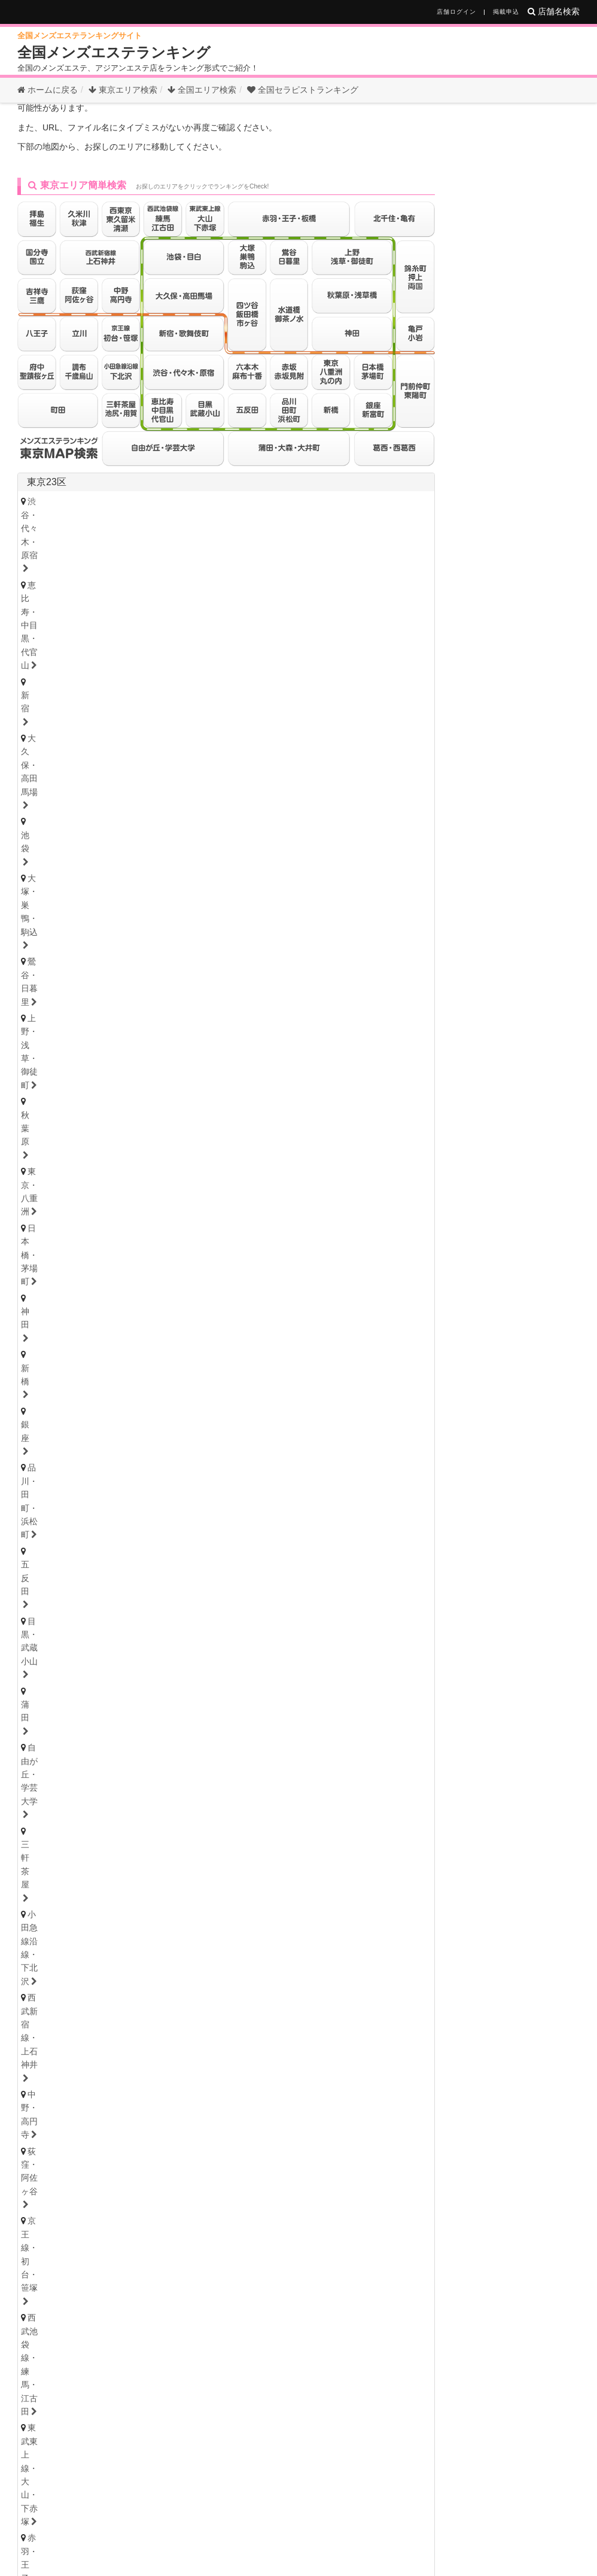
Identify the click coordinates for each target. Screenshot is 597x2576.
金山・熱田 (281, 1684)
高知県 (150, 2013)
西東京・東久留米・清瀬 (77, 780)
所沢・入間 (247, 1310)
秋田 (226, 1410)
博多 (40, 2147)
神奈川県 (46, 1135)
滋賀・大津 (114, 1967)
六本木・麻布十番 (65, 719)
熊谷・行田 (52, 1310)
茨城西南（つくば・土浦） (194, 1593)
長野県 (146, 1488)
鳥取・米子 (114, 2087)
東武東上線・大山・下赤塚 (82, 686)
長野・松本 (114, 1502)
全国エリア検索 (201, 90)
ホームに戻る (47, 90)
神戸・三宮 (52, 1936)
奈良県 (175, 1953)
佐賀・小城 (52, 2179)
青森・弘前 (114, 1410)
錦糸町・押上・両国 (139, 703)
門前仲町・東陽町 (293, 703)
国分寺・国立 (127, 764)
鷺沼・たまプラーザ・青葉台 (210, 1154)
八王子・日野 (235, 764)
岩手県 (175, 1396)
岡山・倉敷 (239, 2087)
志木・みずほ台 (289, 1294)
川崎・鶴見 (114, 1154)
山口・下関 (301, 2087)
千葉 (40, 1232)
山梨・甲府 (177, 1502)
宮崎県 (280, 2165)
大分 (172, 2179)
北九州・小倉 (94, 2147)
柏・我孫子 (354, 1232)
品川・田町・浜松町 (259, 637)
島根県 (112, 2073)
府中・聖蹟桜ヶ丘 (256, 780)
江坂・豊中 (335, 1904)
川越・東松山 (214, 1294)
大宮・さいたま (61, 1294)
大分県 (204, 2165)
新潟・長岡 (52, 1502)
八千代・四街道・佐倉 (152, 1248)
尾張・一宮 (368, 1717)
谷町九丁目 (396, 1888)
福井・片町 (177, 1470)
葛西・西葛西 (372, 703)
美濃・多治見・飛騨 (218, 1828)
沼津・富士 (114, 1765)
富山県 (98, 1456)
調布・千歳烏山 (173, 780)
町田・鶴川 (331, 780)
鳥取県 (73, 2073)
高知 (201, 2027)
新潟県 (108, 1488)
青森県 (137, 1396)
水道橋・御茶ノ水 (385, 686)
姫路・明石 (177, 1936)
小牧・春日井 (302, 1717)
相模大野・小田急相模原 (148, 1187)
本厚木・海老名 (244, 1187)
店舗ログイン (456, 11)
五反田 (329, 637)
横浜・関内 (52, 1154)
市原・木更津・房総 (314, 1248)
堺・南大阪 (396, 1904)
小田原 (376, 1187)
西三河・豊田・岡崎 (156, 1733)
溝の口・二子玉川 (268, 1171)
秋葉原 (297, 621)
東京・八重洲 (356, 621)
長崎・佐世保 (119, 2179)
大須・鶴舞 (123, 1717)
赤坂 (127, 719)
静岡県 (41, 1751)
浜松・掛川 (177, 1765)
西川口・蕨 (309, 1310)
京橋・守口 (123, 1904)
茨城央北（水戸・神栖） (77, 1593)
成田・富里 (235, 1248)
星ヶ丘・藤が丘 (61, 1701)
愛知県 (41, 1670)
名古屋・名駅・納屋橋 (73, 1684)
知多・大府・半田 (65, 1733)
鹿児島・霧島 (325, 2179)
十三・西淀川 (189, 1904)
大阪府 (41, 1874)
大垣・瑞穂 (140, 1828)
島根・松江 (177, 2087)
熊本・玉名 (222, 2179)
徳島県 (35, 2013)
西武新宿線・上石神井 (364, 654)
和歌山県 (218, 1953)
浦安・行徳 (89, 1232)
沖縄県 (366, 2165)
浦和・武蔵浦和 (139, 1294)
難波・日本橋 (330, 1888)
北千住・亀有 (57, 703)
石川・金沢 (114, 1470)
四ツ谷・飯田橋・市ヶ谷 (286, 686)
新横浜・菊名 (397, 1154)
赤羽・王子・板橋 (185, 686)
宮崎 (272, 2179)
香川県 (73, 2013)
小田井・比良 (198, 1701)
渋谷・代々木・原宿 (69, 604)
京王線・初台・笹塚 (218, 670)
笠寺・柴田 (335, 1701)
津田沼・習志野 (61, 1248)
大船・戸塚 (193, 1171)
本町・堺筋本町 (210, 1888)
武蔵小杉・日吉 (351, 1171)
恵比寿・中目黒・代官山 (173, 604)
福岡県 (41, 2133)
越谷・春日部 (181, 1310)
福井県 (175, 1456)
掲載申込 (506, 11)
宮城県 (98, 1396)
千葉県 (41, 1213)
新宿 (248, 604)
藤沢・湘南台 (57, 1171)
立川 (181, 764)
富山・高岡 (52, 1470)
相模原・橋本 (57, 1187)
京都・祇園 (52, 1967)
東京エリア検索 (123, 90)
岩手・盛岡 (177, 1410)
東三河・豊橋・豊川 (252, 1733)
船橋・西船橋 (156, 1232)
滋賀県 (137, 1953)
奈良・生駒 (177, 1967)
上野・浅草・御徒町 (227, 621)
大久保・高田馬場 (310, 604)
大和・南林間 (319, 1187)
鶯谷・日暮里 (144, 621)
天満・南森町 (135, 1888)
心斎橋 (272, 1888)
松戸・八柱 (222, 1232)
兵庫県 (41, 1922)
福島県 (251, 1396)
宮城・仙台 (52, 1410)
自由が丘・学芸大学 (106, 654)
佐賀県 (127, 2165)
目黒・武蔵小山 (391, 637)
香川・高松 (89, 2027)
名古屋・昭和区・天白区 (210, 1717)
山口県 (188, 2073)
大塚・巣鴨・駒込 (65, 621)
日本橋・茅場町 (61, 637)
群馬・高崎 (52, 1625)
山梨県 (184, 1488)
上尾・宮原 (114, 1310)
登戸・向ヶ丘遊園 (318, 1154)
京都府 (98, 1953)
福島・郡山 (276, 1410)
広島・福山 (52, 2087)
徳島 (40, 2027)
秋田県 (213, 1396)
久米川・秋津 (367, 764)
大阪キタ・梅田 (61, 1888)
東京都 (407, 810)
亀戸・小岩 (218, 703)
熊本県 (242, 2165)
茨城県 (41, 1579)
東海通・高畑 (268, 1701)
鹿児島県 (323, 2165)
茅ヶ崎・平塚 (127, 1171)
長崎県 (165, 2165)
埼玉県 (41, 1274)
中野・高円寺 (57, 670)
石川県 (137, 1456)
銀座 (193, 637)
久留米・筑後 (164, 2147)
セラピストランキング (302, 90)
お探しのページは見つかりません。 (155, 131)
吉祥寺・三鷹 (57, 764)
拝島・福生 (301, 764)
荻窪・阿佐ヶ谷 (131, 670)
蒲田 (40, 654)
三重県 (41, 1782)
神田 (118, 637)
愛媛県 (112, 2013)
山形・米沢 (338, 1410)
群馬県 (70, 1611)
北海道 (79, 1365)
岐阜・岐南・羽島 (65, 1828)
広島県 (35, 2073)
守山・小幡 (131, 1701)
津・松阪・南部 (131, 1796)
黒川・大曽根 (347, 1684)
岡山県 (150, 2073)
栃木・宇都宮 (57, 1562)
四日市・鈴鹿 (57, 1796)
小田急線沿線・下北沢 (260, 654)
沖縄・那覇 (391, 2179)
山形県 (290, 1396)
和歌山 (230, 1967)
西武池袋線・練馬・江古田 (327, 670)
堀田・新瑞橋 (57, 1717)
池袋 (372, 604)
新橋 (156, 637)
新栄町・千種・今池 (201, 1684)
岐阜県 (41, 1814)
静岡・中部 (52, 1765)
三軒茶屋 (181, 654)
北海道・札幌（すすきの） (82, 1379)
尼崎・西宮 (114, 1936)
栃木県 (70, 1548)
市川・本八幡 (289, 1232)
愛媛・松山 (151, 2027)
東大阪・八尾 (57, 1904)
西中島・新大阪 (264, 1904)
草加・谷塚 (360, 1294)
